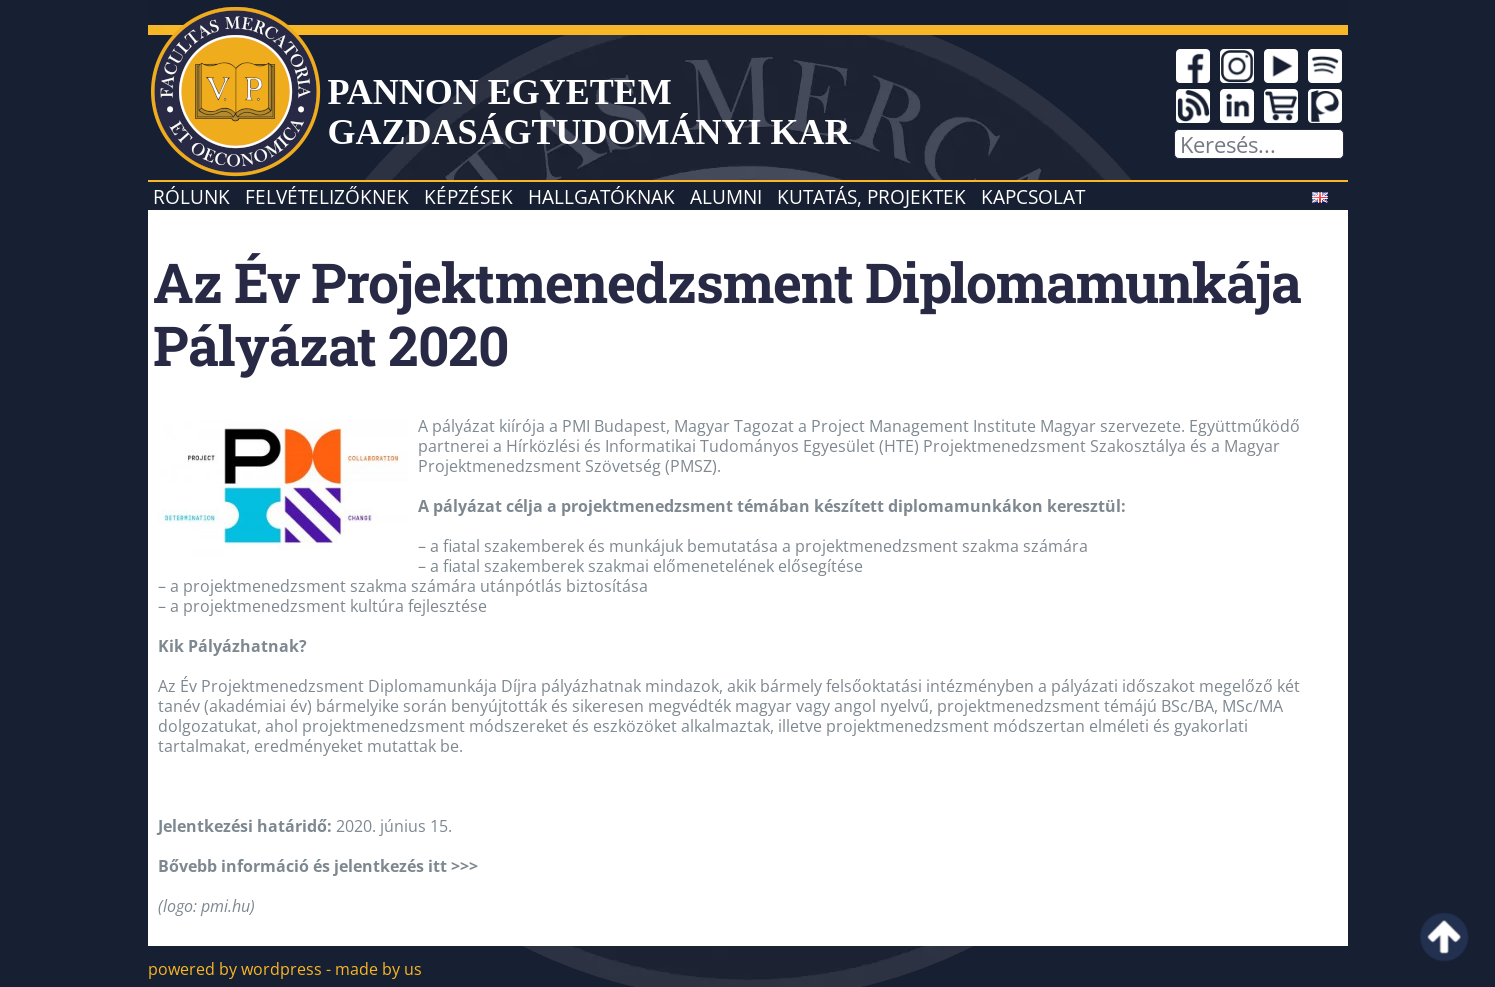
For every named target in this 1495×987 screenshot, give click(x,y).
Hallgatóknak (601, 196)
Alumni (726, 196)
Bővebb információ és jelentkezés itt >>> (318, 866)
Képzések (468, 196)
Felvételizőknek (327, 196)
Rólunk (191, 196)
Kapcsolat (1033, 196)
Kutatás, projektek (871, 196)
